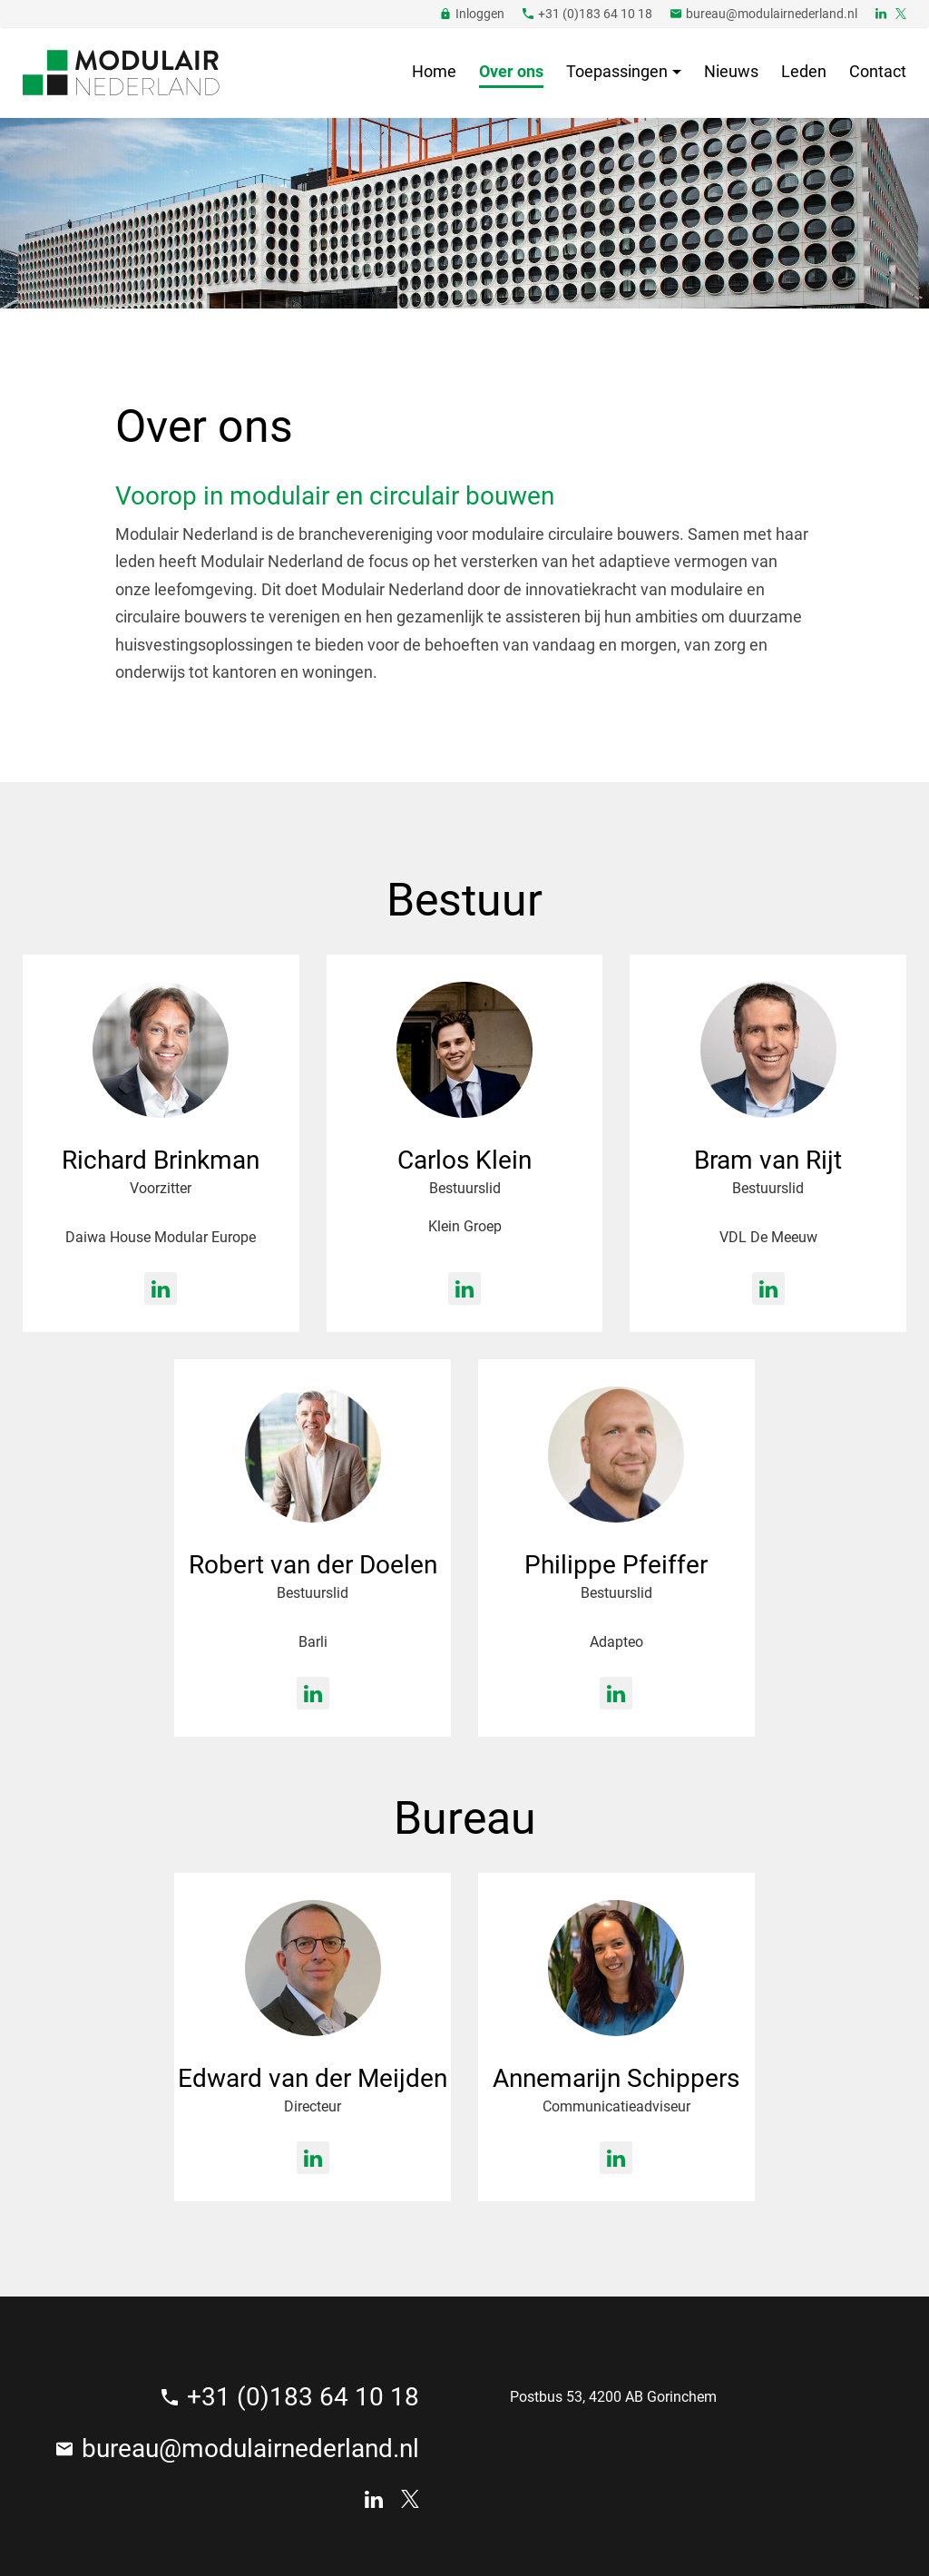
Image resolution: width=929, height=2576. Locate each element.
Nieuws (731, 71)
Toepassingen (617, 71)
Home (434, 71)
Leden (803, 71)
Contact (877, 71)
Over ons (511, 71)
